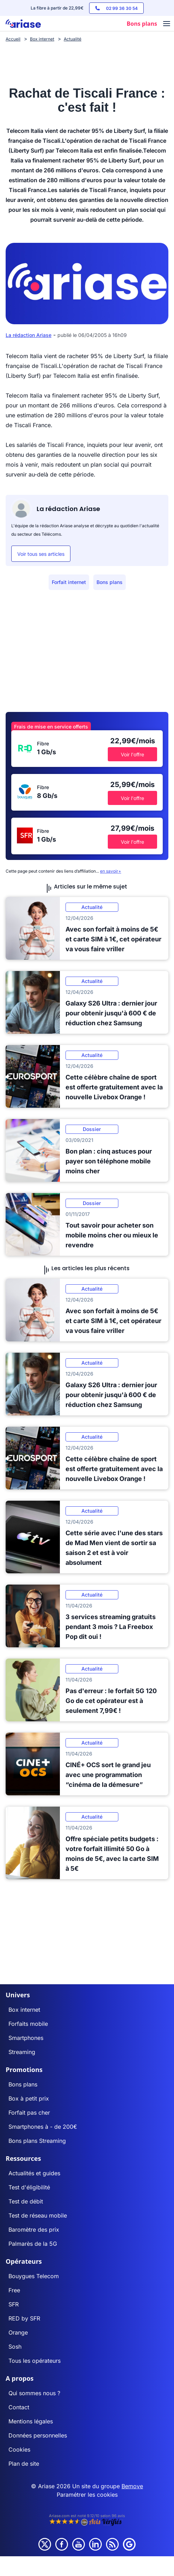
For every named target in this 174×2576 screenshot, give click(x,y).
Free (14, 2290)
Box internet (24, 2009)
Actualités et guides (34, 2173)
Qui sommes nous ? (34, 2393)
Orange (18, 2332)
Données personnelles (37, 2435)
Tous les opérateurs (34, 2360)
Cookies (19, 2449)
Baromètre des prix (33, 2229)
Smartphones (25, 2037)
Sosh (14, 2346)
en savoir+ (110, 871)
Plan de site (23, 2463)
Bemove (132, 2486)
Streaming (21, 2051)
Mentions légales (30, 2421)
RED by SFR (24, 2318)
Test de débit (25, 2201)
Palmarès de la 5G (32, 2243)
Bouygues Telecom (33, 2276)
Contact (18, 2407)
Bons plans (110, 582)
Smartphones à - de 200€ (42, 2126)
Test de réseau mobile (37, 2215)
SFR (13, 2304)
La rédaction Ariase (28, 335)
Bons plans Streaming (37, 2140)
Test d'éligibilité (29, 2187)
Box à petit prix (28, 2098)
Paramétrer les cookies (87, 2494)
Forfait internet (69, 582)
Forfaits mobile (28, 2023)
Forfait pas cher (29, 2112)
